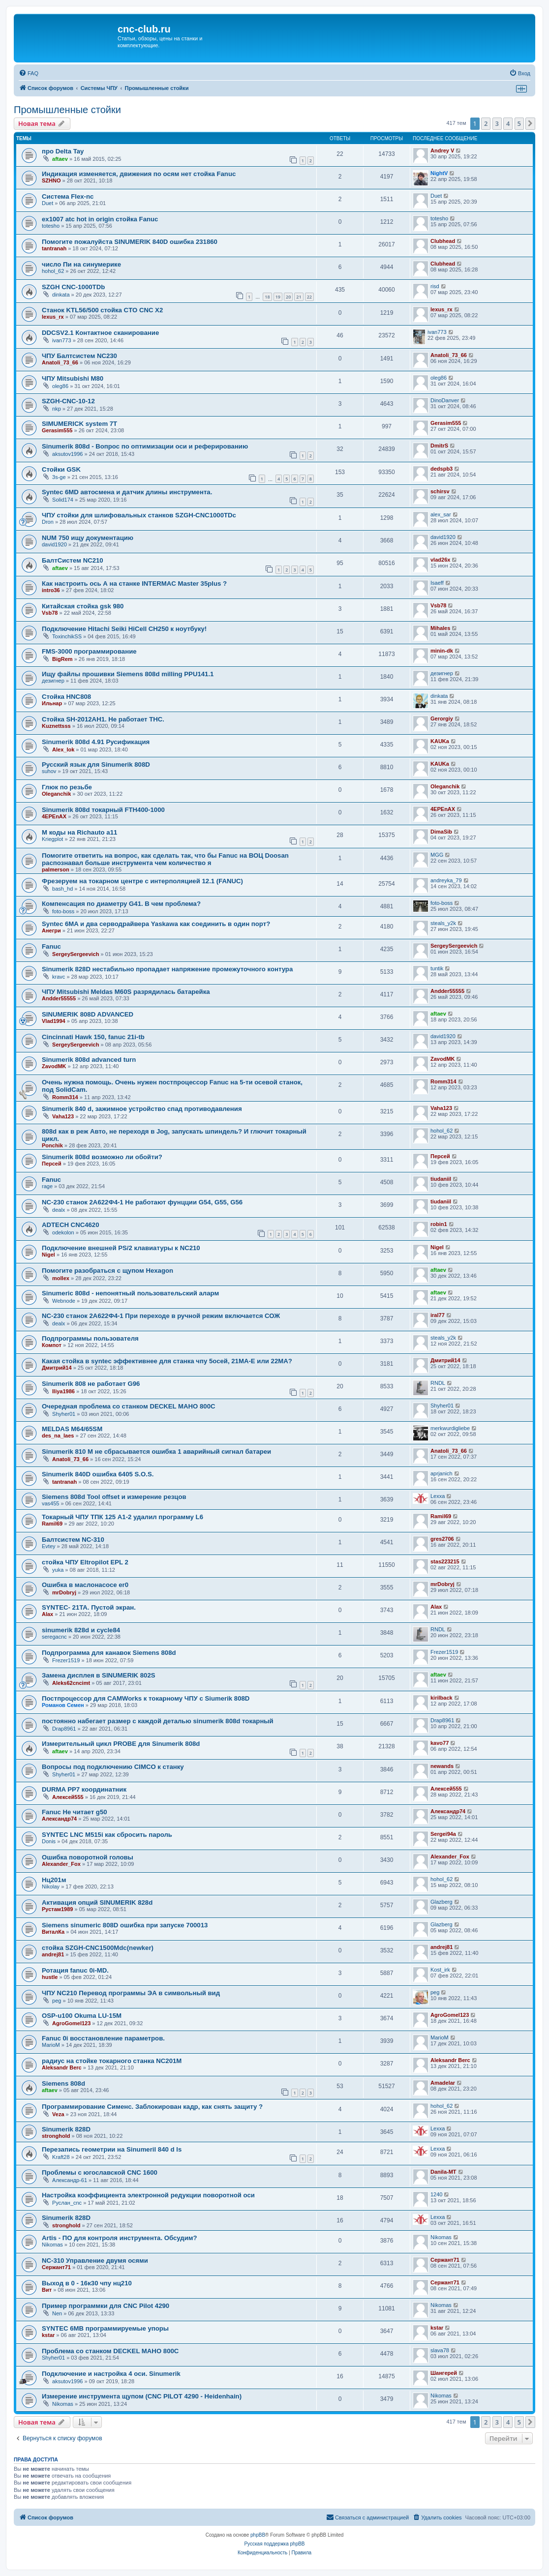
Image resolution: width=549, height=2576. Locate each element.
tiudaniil (440, 1179)
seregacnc (54, 1637)
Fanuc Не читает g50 (74, 1812)
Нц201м (54, 1880)
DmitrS (439, 446)
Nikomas (52, 2244)
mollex (60, 1278)
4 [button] (508, 123)
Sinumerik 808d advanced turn (89, 1059)
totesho (51, 226)
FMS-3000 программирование (89, 651)
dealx (58, 1210)
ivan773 (61, 340)
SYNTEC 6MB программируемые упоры (105, 2328)
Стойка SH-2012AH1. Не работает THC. (103, 719)
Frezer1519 (66, 1660)
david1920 (54, 544)
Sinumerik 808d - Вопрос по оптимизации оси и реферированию (145, 446)
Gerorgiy (441, 718)
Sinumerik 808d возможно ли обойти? (102, 1157)
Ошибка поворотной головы (87, 1857)
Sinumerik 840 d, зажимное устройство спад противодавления (142, 1108)
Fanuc (51, 946)
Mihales (440, 628)
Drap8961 (64, 1729)
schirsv (440, 491)
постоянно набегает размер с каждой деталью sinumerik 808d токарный (158, 1721)
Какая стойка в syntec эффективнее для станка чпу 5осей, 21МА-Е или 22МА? (167, 1361)
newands (442, 1766)
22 (309, 297)
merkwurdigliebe (450, 1428)
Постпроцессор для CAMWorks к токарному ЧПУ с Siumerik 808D (145, 1698)
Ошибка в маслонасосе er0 (85, 1584)
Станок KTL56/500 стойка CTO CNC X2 (102, 310)
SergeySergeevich (75, 954)
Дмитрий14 (57, 1368)
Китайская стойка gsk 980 (82, 606)
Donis (49, 1841)
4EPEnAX (54, 816)
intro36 (51, 590)
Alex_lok (63, 749)
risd (434, 286)
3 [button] (497, 123)
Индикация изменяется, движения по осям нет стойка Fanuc (139, 174)
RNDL (437, 1383)
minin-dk (441, 651)
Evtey (49, 1546)
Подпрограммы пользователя (90, 1338)
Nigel (48, 1255)
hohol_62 (53, 271)
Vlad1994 (53, 1021)
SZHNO (51, 180)
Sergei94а (443, 1834)
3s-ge (59, 477)
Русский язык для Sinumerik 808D (96, 764)
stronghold (56, 2136)
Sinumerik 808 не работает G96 (91, 1383)
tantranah (54, 248)
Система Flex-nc (67, 196)
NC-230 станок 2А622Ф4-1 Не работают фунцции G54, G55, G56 (142, 1202)
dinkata (60, 295)
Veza (58, 2114)
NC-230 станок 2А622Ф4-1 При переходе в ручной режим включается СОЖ (161, 1315)
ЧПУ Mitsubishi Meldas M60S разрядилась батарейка (126, 991)
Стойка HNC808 (66, 696)
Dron (48, 522)
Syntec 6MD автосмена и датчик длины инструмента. (127, 492)
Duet (47, 203)
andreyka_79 (446, 880)
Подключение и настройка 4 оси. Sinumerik (111, 2373)
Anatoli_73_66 (60, 362)
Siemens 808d (63, 2083)
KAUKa (439, 741)
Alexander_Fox (61, 1864)
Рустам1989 (57, 1909)
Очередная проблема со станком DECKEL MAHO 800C (128, 1406)
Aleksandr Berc (62, 2067)
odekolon (63, 1232)
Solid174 (62, 500)
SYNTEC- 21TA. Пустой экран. (89, 1607)
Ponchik (52, 1145)
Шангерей (443, 2373)
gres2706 (442, 1539)
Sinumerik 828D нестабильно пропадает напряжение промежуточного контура (167, 969)
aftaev (60, 159)
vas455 (50, 1503)
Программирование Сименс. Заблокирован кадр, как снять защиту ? (152, 2106)
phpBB (257, 2535)
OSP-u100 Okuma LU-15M (82, 2015)
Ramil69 (52, 1524)
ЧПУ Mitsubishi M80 (72, 378)
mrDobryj (64, 1592)
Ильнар (52, 703)
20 (288, 297)
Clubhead (442, 241)
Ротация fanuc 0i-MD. (75, 1970)
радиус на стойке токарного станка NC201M (112, 2061)
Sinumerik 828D (66, 2129)
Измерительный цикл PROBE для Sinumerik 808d (121, 1743)
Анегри (51, 930)
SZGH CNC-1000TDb (73, 287)
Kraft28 (60, 2157)
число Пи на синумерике (81, 264)
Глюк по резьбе (67, 787)
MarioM (51, 2045)
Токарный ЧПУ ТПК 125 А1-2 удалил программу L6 (122, 1517)
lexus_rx (53, 317)
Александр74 (59, 1819)
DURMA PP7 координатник (84, 1789)
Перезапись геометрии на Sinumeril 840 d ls (112, 2149)
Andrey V (442, 150)
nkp (56, 409)
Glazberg (441, 1902)
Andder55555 (59, 998)
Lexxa (437, 1496)
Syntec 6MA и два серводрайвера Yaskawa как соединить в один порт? (156, 924)
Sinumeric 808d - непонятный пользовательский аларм (130, 1293)
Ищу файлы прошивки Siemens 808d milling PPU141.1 (128, 674)
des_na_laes (58, 1435)
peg (56, 2001)
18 (267, 297)
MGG (436, 855)
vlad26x (440, 560)
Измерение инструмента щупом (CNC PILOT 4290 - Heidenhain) (142, 2396)
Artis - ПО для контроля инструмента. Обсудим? (119, 2238)
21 (298, 297)
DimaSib (441, 832)
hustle (50, 1977)
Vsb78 (50, 613)
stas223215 (444, 1561)
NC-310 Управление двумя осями (95, 2260)
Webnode (63, 1301)
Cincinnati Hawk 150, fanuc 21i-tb (93, 1037)
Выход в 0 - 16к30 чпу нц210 (87, 2283)
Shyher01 (63, 1414)
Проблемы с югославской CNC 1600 (99, 2172)
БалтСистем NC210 (72, 560)
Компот (51, 1345)
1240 (436, 2194)
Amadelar (442, 2083)
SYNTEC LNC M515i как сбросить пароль (107, 1834)
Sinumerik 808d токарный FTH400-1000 (103, 809)
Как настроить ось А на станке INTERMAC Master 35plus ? (134, 583)
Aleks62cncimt (71, 1683)
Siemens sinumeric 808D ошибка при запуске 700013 (125, 1925)
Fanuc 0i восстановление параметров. (103, 2038)
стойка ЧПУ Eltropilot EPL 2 (85, 1562)
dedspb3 (441, 469)
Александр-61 (69, 2180)
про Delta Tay (63, 151)
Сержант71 (56, 2267)
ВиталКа (53, 1932)
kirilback (441, 1698)
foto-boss (63, 911)
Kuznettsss (56, 726)
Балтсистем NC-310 (73, 1539)
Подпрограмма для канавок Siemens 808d (109, 1652)
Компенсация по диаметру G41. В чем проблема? (121, 903)
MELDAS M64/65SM (72, 1429)
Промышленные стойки (67, 109)
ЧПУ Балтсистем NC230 (79, 355)
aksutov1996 (67, 454)
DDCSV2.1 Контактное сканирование (100, 332)
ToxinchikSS (67, 636)
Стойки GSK (61, 469)
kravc (58, 977)
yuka (57, 1570)
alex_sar (440, 514)
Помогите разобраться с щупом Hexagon (107, 1270)
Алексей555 (68, 1797)
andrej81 (53, 1954)
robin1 (438, 1224)
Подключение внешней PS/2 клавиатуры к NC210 (121, 1248)
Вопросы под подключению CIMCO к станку (113, 1766)
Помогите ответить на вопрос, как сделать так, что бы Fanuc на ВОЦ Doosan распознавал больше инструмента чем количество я (165, 859)
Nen (57, 2313)
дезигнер (53, 681)
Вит (47, 2290)
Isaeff (437, 583)
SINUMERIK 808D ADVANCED (87, 1014)
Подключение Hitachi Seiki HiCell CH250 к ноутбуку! (124, 628)
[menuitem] (28, 73)
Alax (47, 1614)
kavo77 (439, 1743)
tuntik (436, 968)
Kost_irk (440, 1970)
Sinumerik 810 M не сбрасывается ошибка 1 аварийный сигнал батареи (156, 1451)
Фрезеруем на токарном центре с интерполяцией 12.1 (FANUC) (142, 881)
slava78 (439, 2350)
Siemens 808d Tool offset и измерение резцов (114, 1496)
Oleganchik (56, 794)
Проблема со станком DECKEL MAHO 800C (110, 2351)
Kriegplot (52, 839)
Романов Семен (63, 1705)
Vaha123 (63, 1116)
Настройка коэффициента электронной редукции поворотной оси (148, 2195)
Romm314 (65, 1097)
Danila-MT (443, 2172)
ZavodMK (54, 1066)
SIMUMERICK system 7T (79, 423)
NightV (439, 173)
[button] (530, 123)
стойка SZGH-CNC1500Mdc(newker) (97, 1947)
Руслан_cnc (67, 2203)
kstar (48, 2335)
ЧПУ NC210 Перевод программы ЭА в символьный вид (131, 1993)
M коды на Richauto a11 (79, 832)
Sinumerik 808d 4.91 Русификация (96, 742)
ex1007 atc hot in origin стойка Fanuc (100, 219)
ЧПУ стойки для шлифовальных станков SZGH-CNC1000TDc (139, 515)
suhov (49, 771)
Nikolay (51, 1886)
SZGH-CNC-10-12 (68, 401)
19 (277, 297)
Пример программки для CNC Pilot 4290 (105, 2305)
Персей (51, 1164)
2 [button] (486, 123)
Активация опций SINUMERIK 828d (97, 1902)
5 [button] (519, 123)
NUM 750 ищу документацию (87, 537)
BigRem (62, 659)
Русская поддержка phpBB (274, 2543)
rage (47, 1186)
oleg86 (60, 386)
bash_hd (62, 889)
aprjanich (441, 1473)
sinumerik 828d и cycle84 (81, 1630)
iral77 (437, 1315)
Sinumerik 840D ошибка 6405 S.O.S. (97, 1474)
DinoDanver (444, 400)
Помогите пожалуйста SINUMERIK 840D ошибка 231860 (129, 241)
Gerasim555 (57, 430)
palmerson (55, 869)
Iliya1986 (63, 1391)
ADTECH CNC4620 (70, 1224)
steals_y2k (443, 923)
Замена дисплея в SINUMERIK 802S (98, 1675)
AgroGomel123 (71, 2023)
